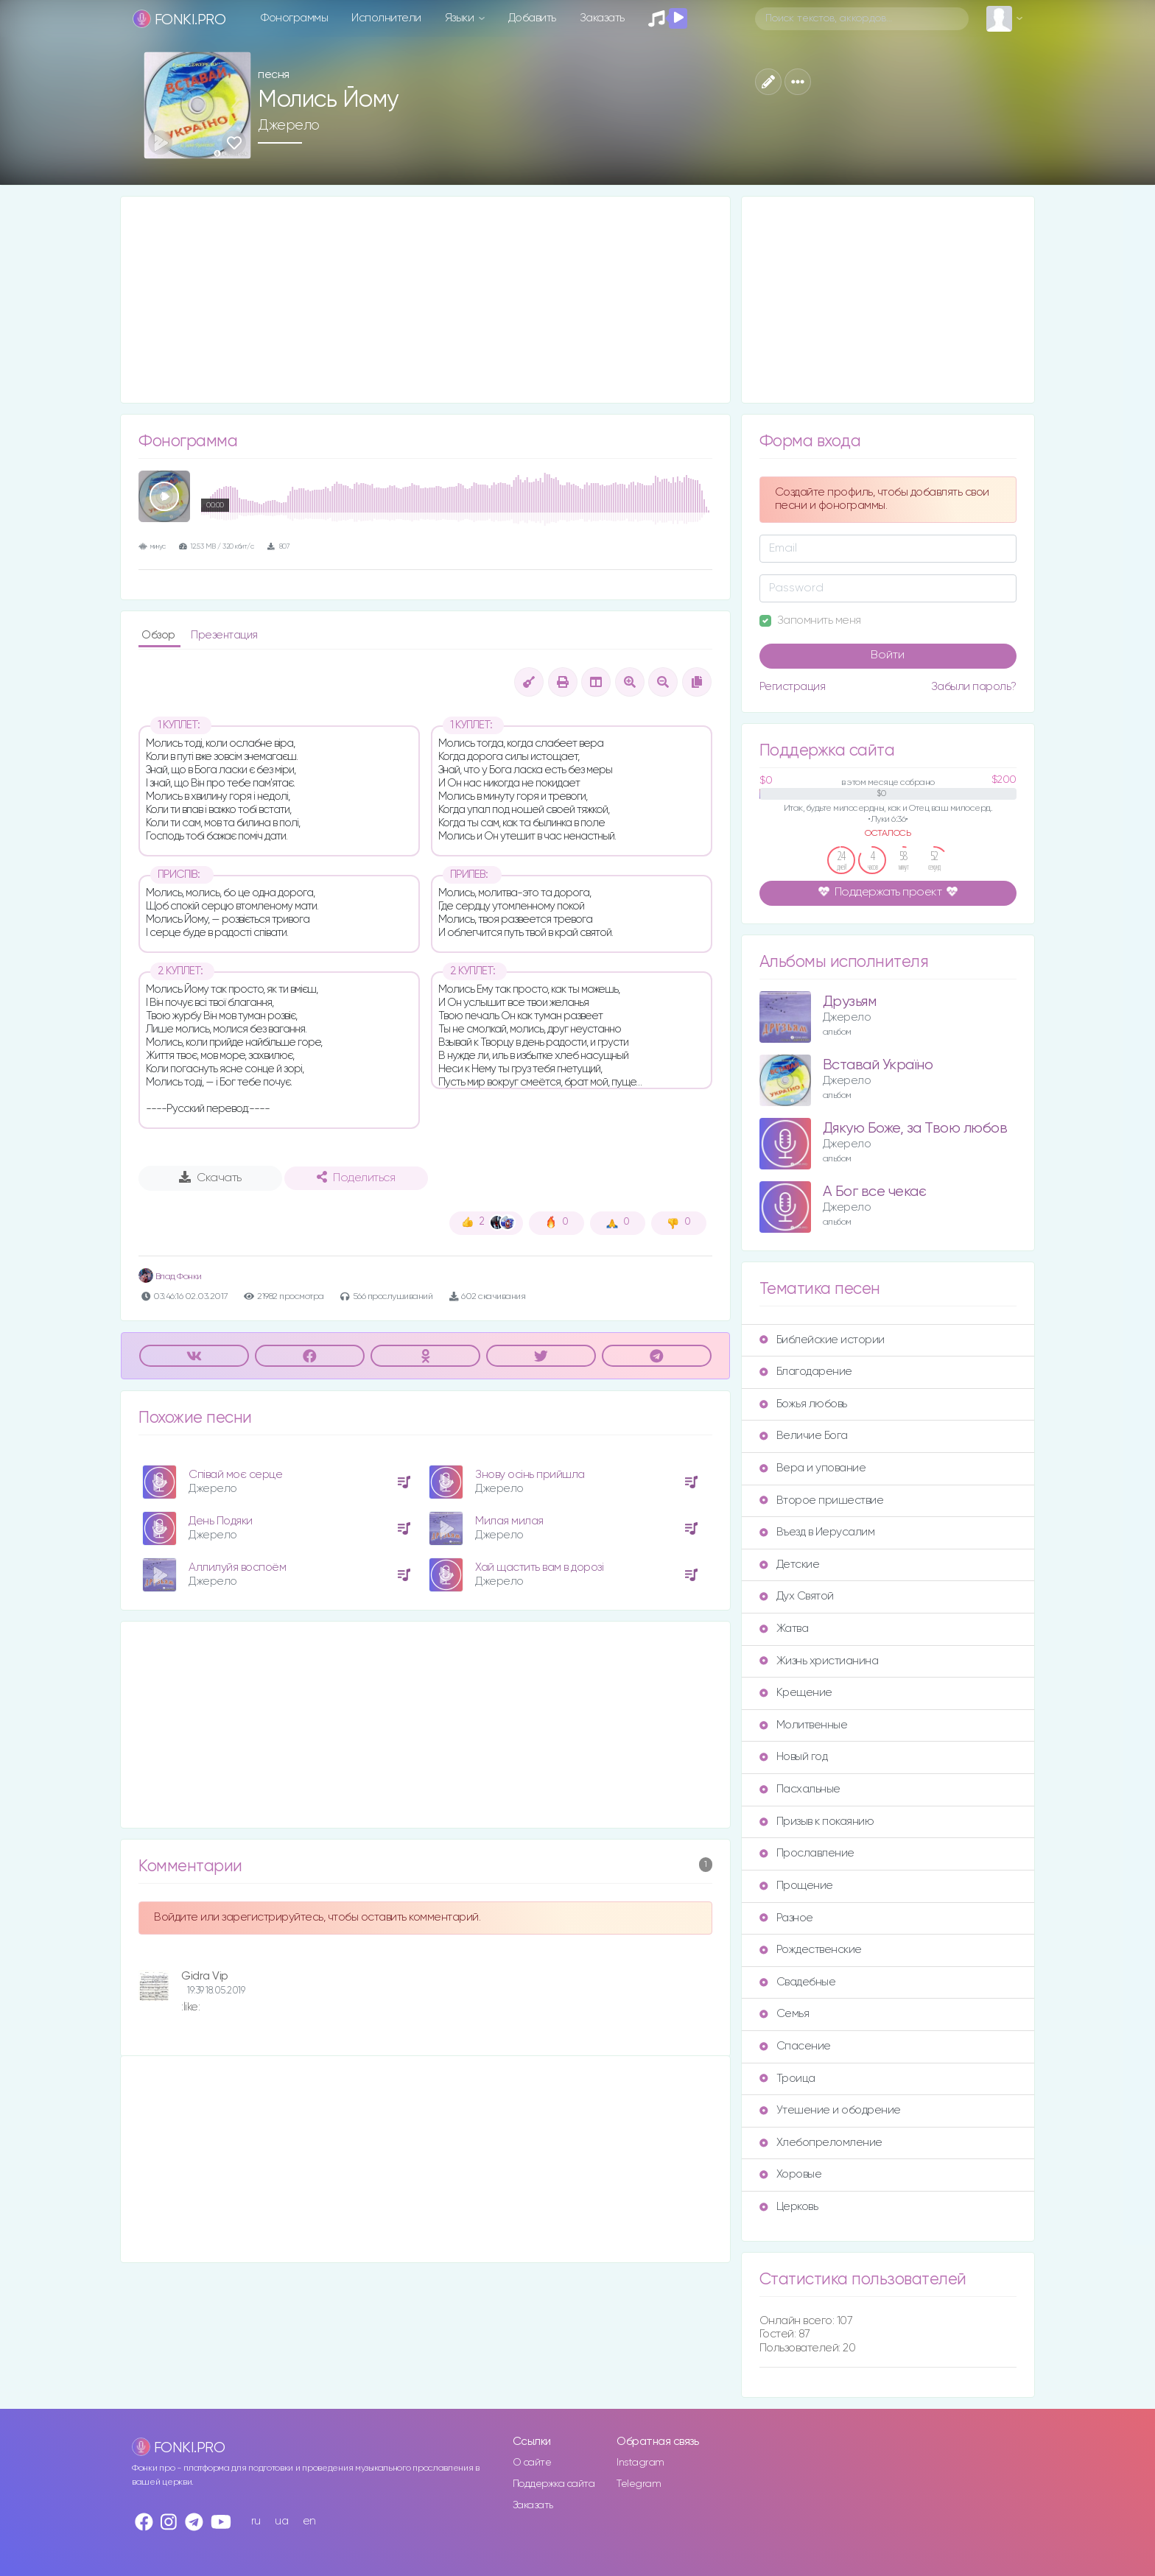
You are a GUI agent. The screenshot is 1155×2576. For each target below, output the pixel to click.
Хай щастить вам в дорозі (539, 1567)
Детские (789, 1564)
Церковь (788, 2206)
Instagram (640, 2462)
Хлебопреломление (820, 2142)
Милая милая (509, 1521)
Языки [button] (461, 18)
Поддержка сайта (554, 2484)
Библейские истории (822, 1339)
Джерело (289, 125)
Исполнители (386, 18)
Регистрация (792, 686)
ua (281, 2521)
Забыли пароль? (974, 686)
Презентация (224, 635)
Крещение (795, 1692)
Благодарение (805, 1371)
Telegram (639, 2484)
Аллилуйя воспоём (237, 1567)
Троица (787, 2078)
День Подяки (221, 1521)
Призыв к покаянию (816, 1821)
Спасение (795, 2046)
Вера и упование (812, 1468)
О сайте (532, 2462)
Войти (888, 655)
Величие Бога (803, 1435)
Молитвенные (803, 1725)
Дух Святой (796, 1596)
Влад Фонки (170, 1276)
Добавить (532, 18)
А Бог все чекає (875, 1192)
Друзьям (850, 1002)
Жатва (784, 1628)
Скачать (210, 1177)
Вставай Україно (878, 1065)
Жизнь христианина (819, 1661)
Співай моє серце (235, 1474)
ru (256, 2521)
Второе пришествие (821, 1500)
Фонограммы (294, 18)
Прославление (806, 1853)
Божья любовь (803, 1404)
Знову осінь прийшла (530, 1474)
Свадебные (797, 1982)
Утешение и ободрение (830, 2110)
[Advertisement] (425, 300)
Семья (784, 2013)
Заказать (602, 18)
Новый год (793, 1756)
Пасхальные (799, 1789)
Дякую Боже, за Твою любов (915, 1128)
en (309, 2521)
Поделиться (356, 1177)
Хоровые (790, 2174)
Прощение (796, 1885)
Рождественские (810, 1949)
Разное (786, 1918)
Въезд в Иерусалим (817, 1532)
